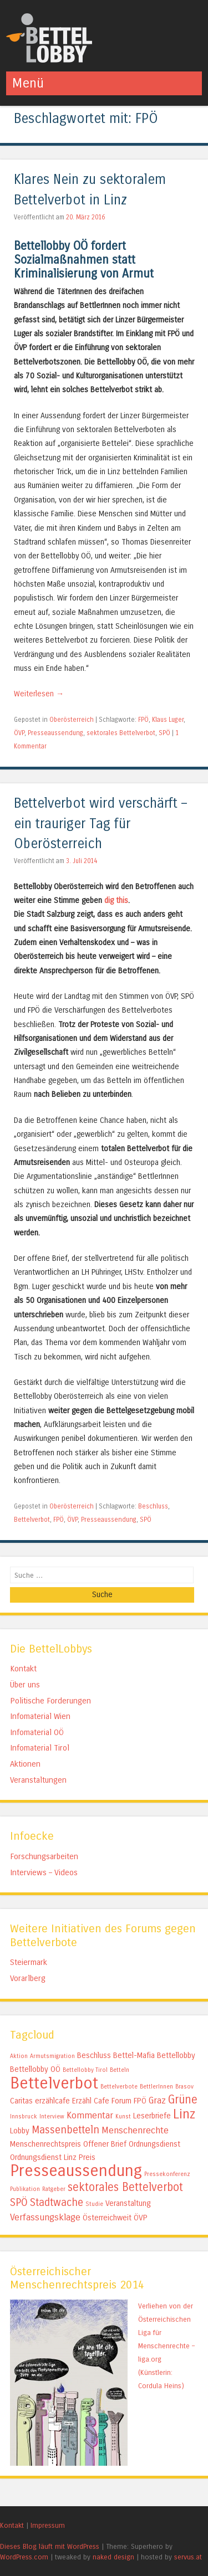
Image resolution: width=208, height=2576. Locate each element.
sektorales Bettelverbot (121, 733)
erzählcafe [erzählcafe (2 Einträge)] (52, 2101)
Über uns (25, 1685)
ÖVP (19, 733)
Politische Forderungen (50, 1701)
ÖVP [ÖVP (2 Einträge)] (141, 2218)
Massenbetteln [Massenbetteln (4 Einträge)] (65, 2130)
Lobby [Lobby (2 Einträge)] (19, 2131)
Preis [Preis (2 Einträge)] (87, 2157)
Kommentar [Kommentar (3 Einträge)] (90, 2115)
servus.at (188, 2557)
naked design (113, 2557)
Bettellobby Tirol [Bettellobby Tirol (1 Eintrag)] (85, 2070)
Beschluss (153, 1506)
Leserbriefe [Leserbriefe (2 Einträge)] (152, 2116)
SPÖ (164, 733)
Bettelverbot (32, 1519)
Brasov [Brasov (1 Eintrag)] (184, 2086)
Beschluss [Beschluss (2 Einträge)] (94, 2055)
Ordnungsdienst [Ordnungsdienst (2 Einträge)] (154, 2144)
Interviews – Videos (44, 1872)
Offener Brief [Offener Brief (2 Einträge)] (104, 2144)
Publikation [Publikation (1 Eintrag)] (25, 2189)
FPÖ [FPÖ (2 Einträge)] (140, 2101)
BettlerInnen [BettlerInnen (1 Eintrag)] (156, 2086)
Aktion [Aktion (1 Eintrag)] (19, 2056)
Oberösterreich (71, 719)
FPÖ (143, 719)
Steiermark (28, 1962)
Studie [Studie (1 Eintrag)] (94, 2204)
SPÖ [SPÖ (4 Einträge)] (19, 2203)
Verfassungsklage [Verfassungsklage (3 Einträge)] (45, 2217)
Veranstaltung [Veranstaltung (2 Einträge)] (128, 2203)
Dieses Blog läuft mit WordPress (49, 2546)
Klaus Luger (168, 719)
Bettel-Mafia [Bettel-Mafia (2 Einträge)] (134, 2055)
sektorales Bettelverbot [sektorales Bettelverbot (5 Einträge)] (125, 2187)
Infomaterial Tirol (39, 1748)
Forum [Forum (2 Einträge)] (121, 2101)
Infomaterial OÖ (37, 1732)
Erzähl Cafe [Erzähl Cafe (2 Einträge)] (90, 2101)
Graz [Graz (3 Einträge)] (157, 2100)
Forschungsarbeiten (44, 1856)
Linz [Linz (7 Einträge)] (184, 2114)
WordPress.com (24, 2557)
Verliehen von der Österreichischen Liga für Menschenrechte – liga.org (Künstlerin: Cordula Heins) (166, 2346)
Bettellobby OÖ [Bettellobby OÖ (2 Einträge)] (35, 2069)
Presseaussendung (55, 733)
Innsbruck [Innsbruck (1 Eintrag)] (23, 2116)
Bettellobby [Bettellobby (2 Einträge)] (176, 2055)
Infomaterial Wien (40, 1716)
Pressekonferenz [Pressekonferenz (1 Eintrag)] (167, 2174)
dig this (116, 900)
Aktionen (25, 1764)
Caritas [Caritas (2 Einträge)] (21, 2101)
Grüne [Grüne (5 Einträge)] (182, 2100)
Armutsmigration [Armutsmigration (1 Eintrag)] (52, 2056)
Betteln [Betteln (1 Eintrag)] (119, 2070)
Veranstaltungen (38, 1780)
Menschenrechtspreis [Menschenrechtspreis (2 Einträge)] (45, 2144)
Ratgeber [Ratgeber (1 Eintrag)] (53, 2189)
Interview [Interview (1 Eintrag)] (51, 2116)
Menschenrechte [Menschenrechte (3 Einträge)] (135, 2130)
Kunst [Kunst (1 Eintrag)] (123, 2116)
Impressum (48, 2525)
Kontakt (23, 1669)
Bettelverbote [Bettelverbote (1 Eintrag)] (119, 2086)
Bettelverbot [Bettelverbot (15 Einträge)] (54, 2083)
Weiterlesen (39, 694)
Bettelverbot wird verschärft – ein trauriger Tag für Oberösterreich (100, 824)
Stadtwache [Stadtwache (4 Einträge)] (56, 2203)
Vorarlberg (27, 1978)
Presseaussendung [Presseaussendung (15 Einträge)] (76, 2170)
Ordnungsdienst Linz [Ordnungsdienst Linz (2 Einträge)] (43, 2157)
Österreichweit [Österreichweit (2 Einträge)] (107, 2218)
